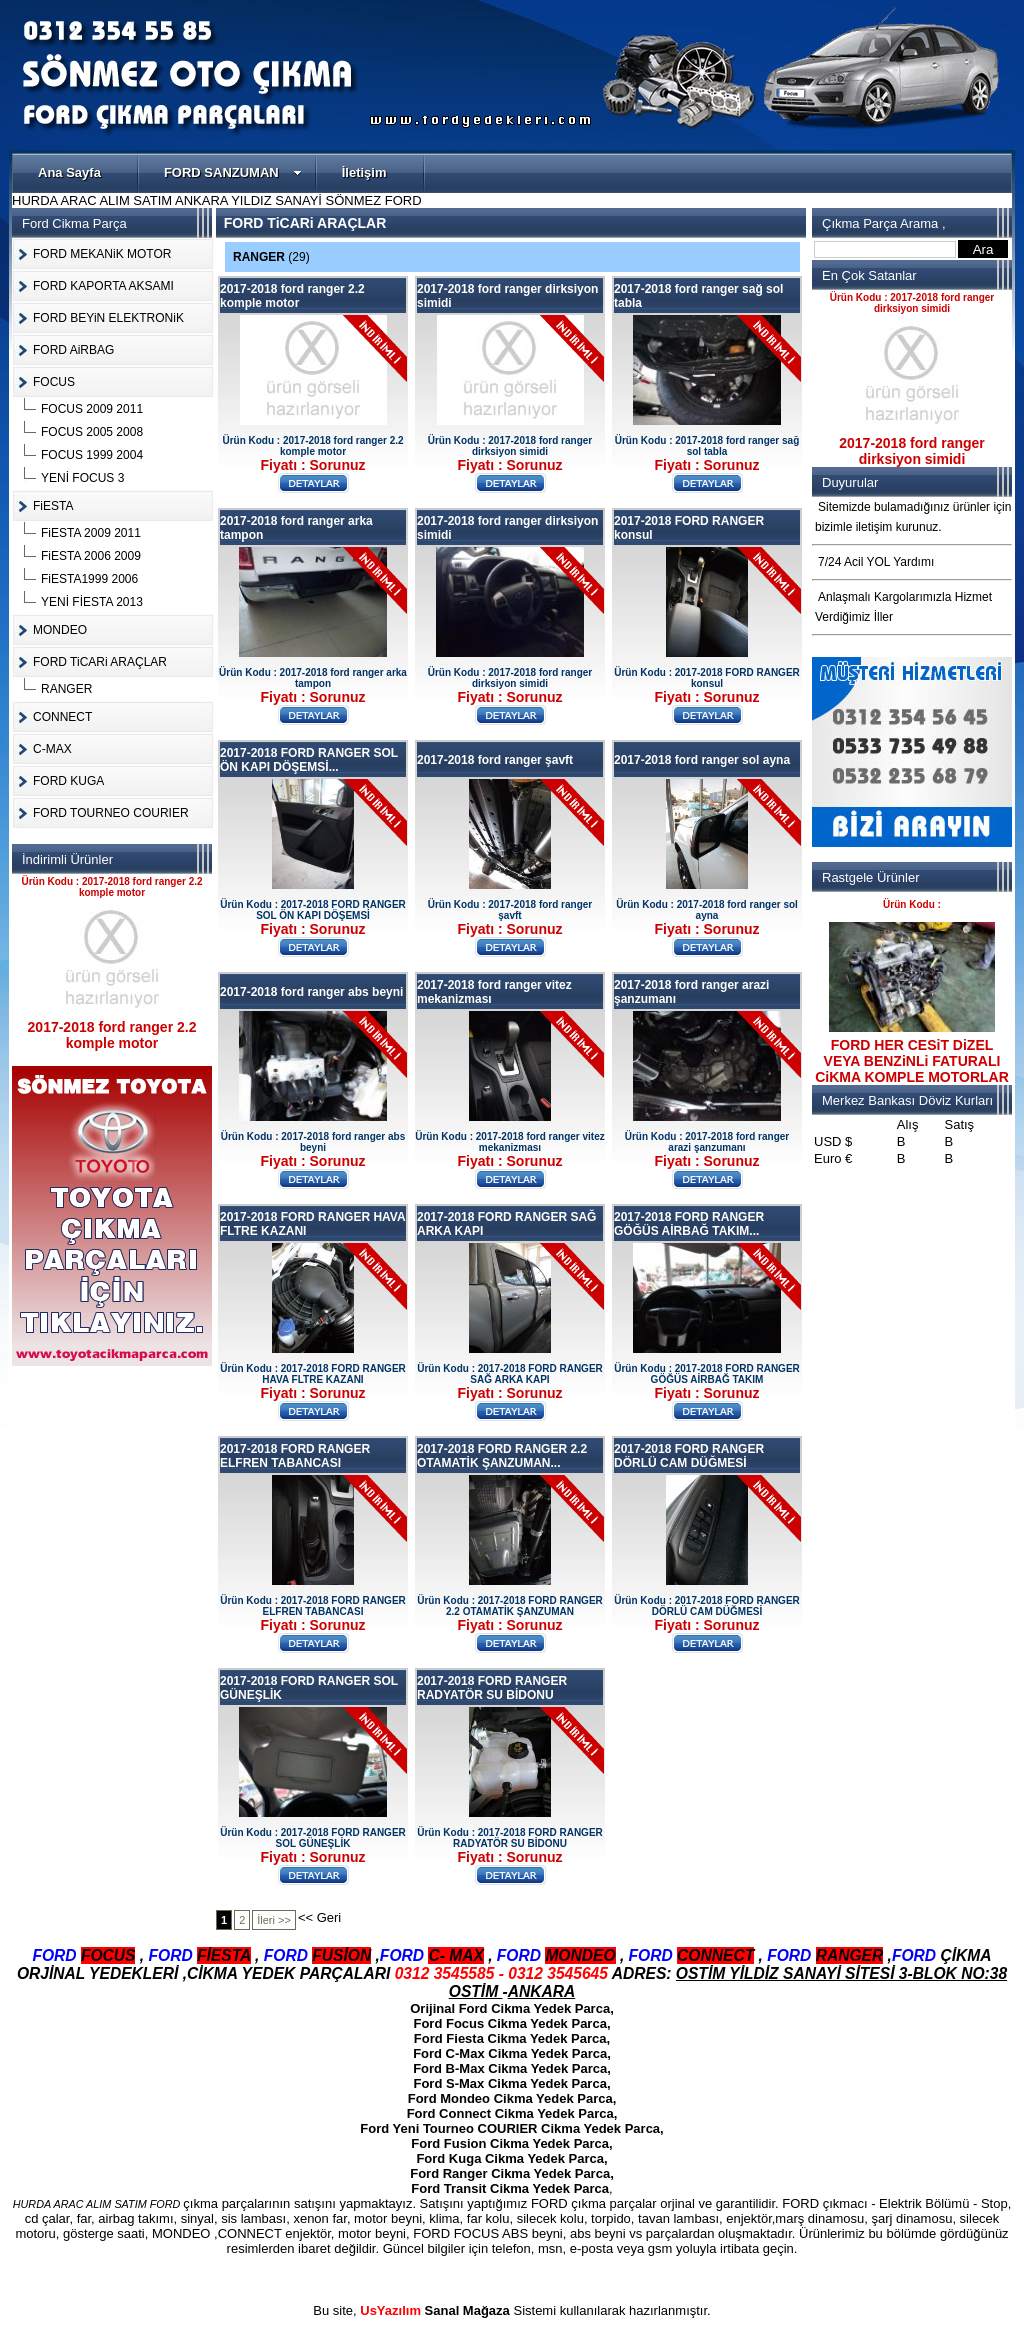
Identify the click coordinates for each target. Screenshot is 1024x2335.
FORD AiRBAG (73, 350)
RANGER (66, 689)
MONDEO (60, 630)
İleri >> (274, 1920)
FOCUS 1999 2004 (92, 455)
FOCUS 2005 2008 (92, 432)
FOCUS (54, 382)
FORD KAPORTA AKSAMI (103, 286)
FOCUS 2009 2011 (92, 409)
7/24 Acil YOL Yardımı (876, 562)
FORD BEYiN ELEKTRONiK (108, 318)
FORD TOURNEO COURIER (111, 813)
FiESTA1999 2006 (89, 579)
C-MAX (52, 749)
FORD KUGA (68, 781)
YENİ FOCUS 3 (82, 478)
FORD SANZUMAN (233, 172)
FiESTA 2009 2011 (91, 533)
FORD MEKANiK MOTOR (102, 254)
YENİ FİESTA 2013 (92, 602)
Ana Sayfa (69, 172)
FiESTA (53, 506)
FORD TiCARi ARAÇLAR (100, 662)
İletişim (364, 172)
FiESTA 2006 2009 (91, 556)
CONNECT (62, 717)
